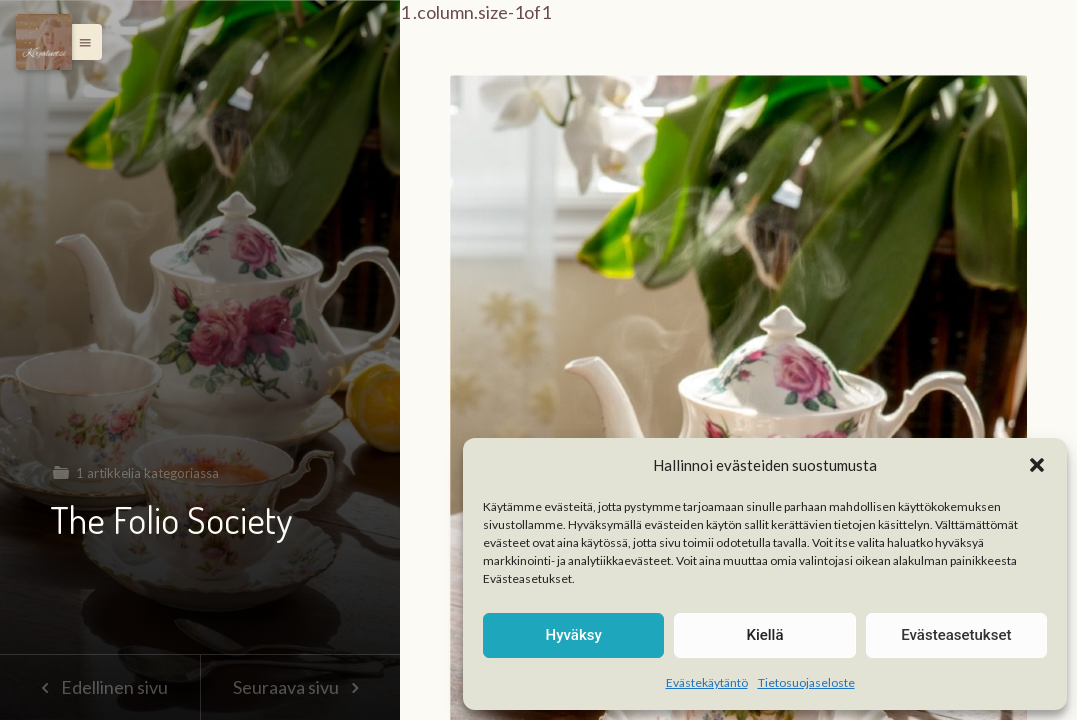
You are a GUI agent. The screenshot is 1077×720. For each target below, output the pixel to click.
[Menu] (44, 42)
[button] (1037, 465)
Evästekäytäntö (707, 682)
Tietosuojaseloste (806, 682)
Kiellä (764, 635)
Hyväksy (574, 635)
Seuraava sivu (300, 687)
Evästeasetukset (956, 635)
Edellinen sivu (99, 687)
